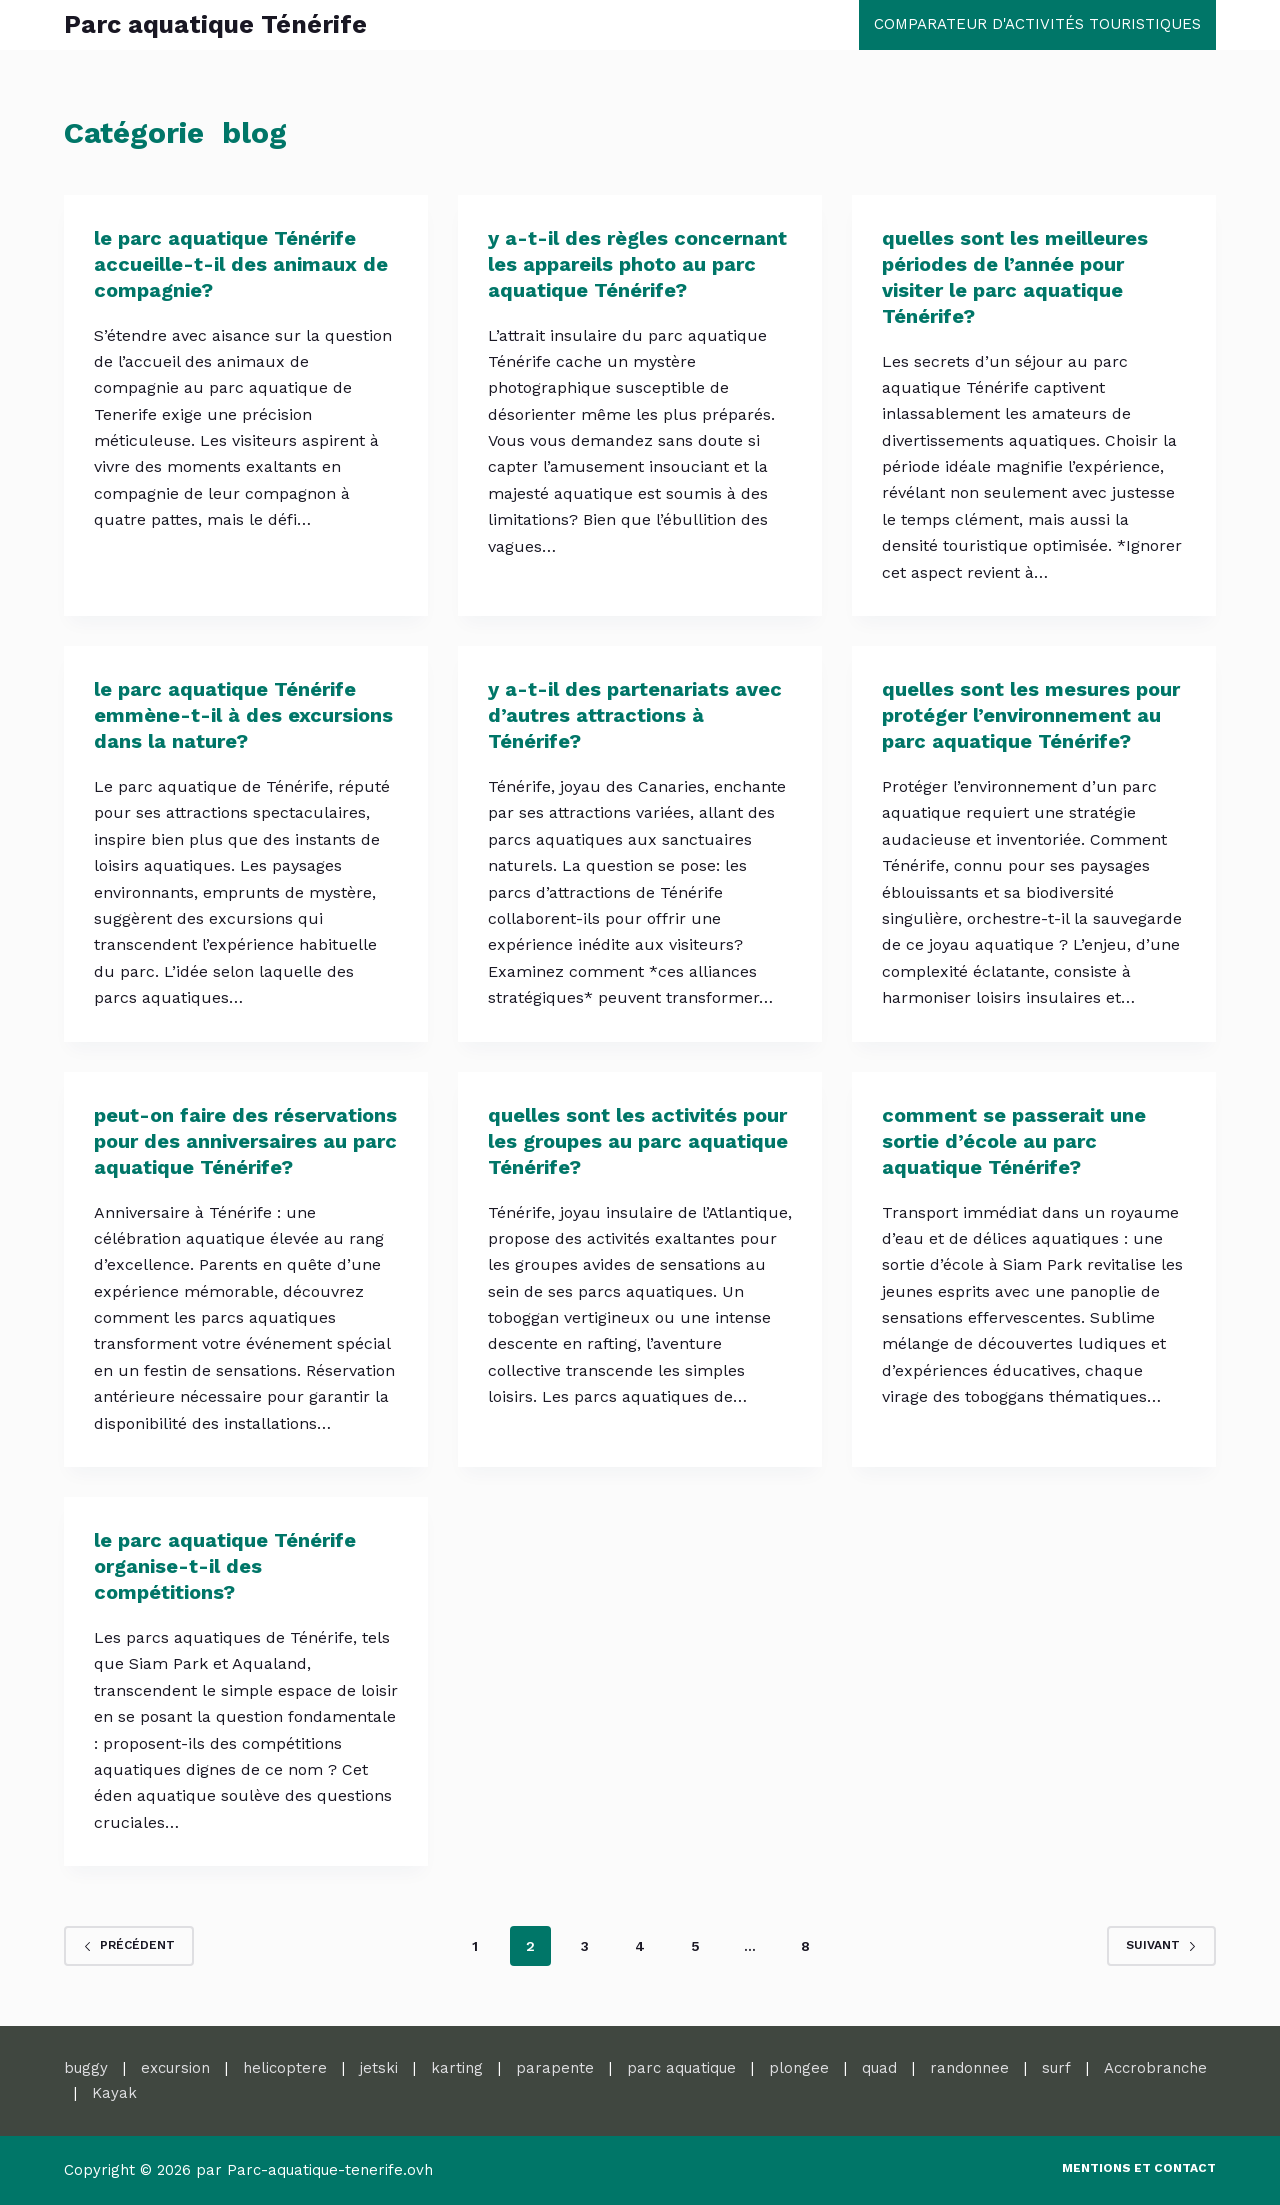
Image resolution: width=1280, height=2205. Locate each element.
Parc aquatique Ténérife (215, 24)
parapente (555, 2068)
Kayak (114, 2093)
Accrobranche (1155, 2068)
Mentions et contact (1139, 2168)
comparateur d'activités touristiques (1037, 24)
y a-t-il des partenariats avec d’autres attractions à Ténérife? (635, 715)
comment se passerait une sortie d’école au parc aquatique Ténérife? (1014, 1141)
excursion (175, 2068)
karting (457, 2068)
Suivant (1161, 1945)
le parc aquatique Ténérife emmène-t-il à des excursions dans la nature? (243, 715)
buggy (86, 2068)
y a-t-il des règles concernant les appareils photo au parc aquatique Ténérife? (637, 264)
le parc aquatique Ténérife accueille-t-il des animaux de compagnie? (241, 264)
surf (1056, 2068)
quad (879, 2068)
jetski (379, 2068)
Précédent (129, 1945)
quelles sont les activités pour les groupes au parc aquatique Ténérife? (638, 1141)
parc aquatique (681, 2068)
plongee (799, 2068)
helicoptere (285, 2068)
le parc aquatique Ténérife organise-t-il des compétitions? (225, 1566)
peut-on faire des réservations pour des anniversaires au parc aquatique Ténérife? (245, 1141)
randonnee (969, 2068)
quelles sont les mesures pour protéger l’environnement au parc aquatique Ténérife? (1031, 715)
